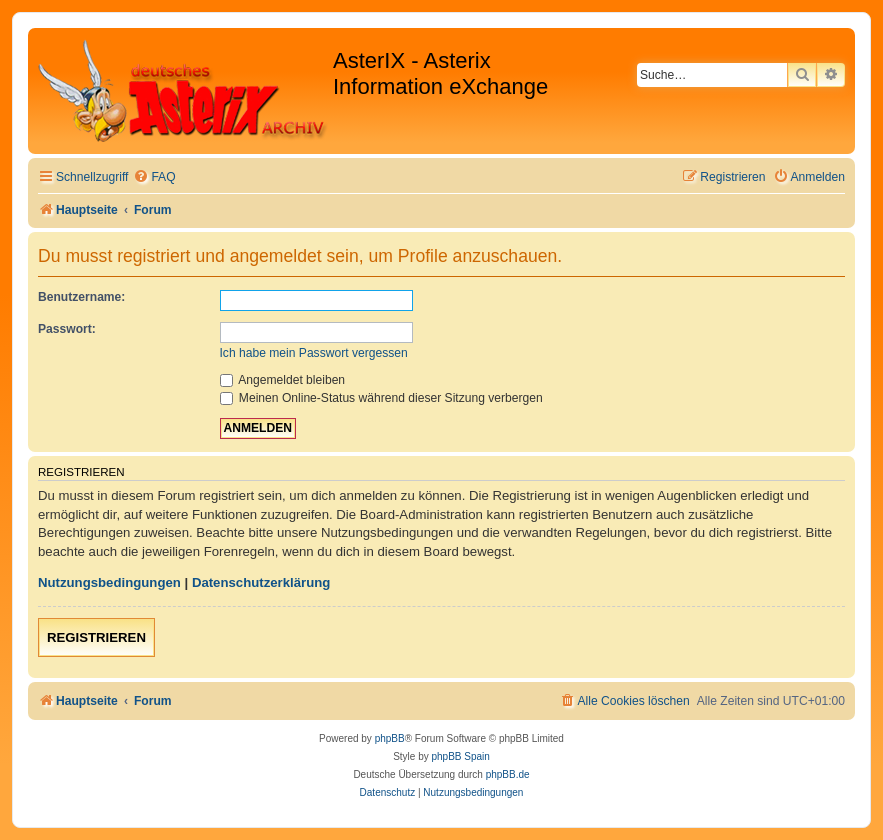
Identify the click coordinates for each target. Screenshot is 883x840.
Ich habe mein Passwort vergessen (314, 353)
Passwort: (67, 329)
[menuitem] (154, 177)
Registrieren (96, 637)
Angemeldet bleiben (283, 380)
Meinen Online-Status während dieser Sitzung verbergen (381, 398)
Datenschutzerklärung (261, 582)
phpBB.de (508, 774)
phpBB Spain (460, 756)
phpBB (390, 738)
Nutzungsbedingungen (109, 582)
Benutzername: (81, 297)
